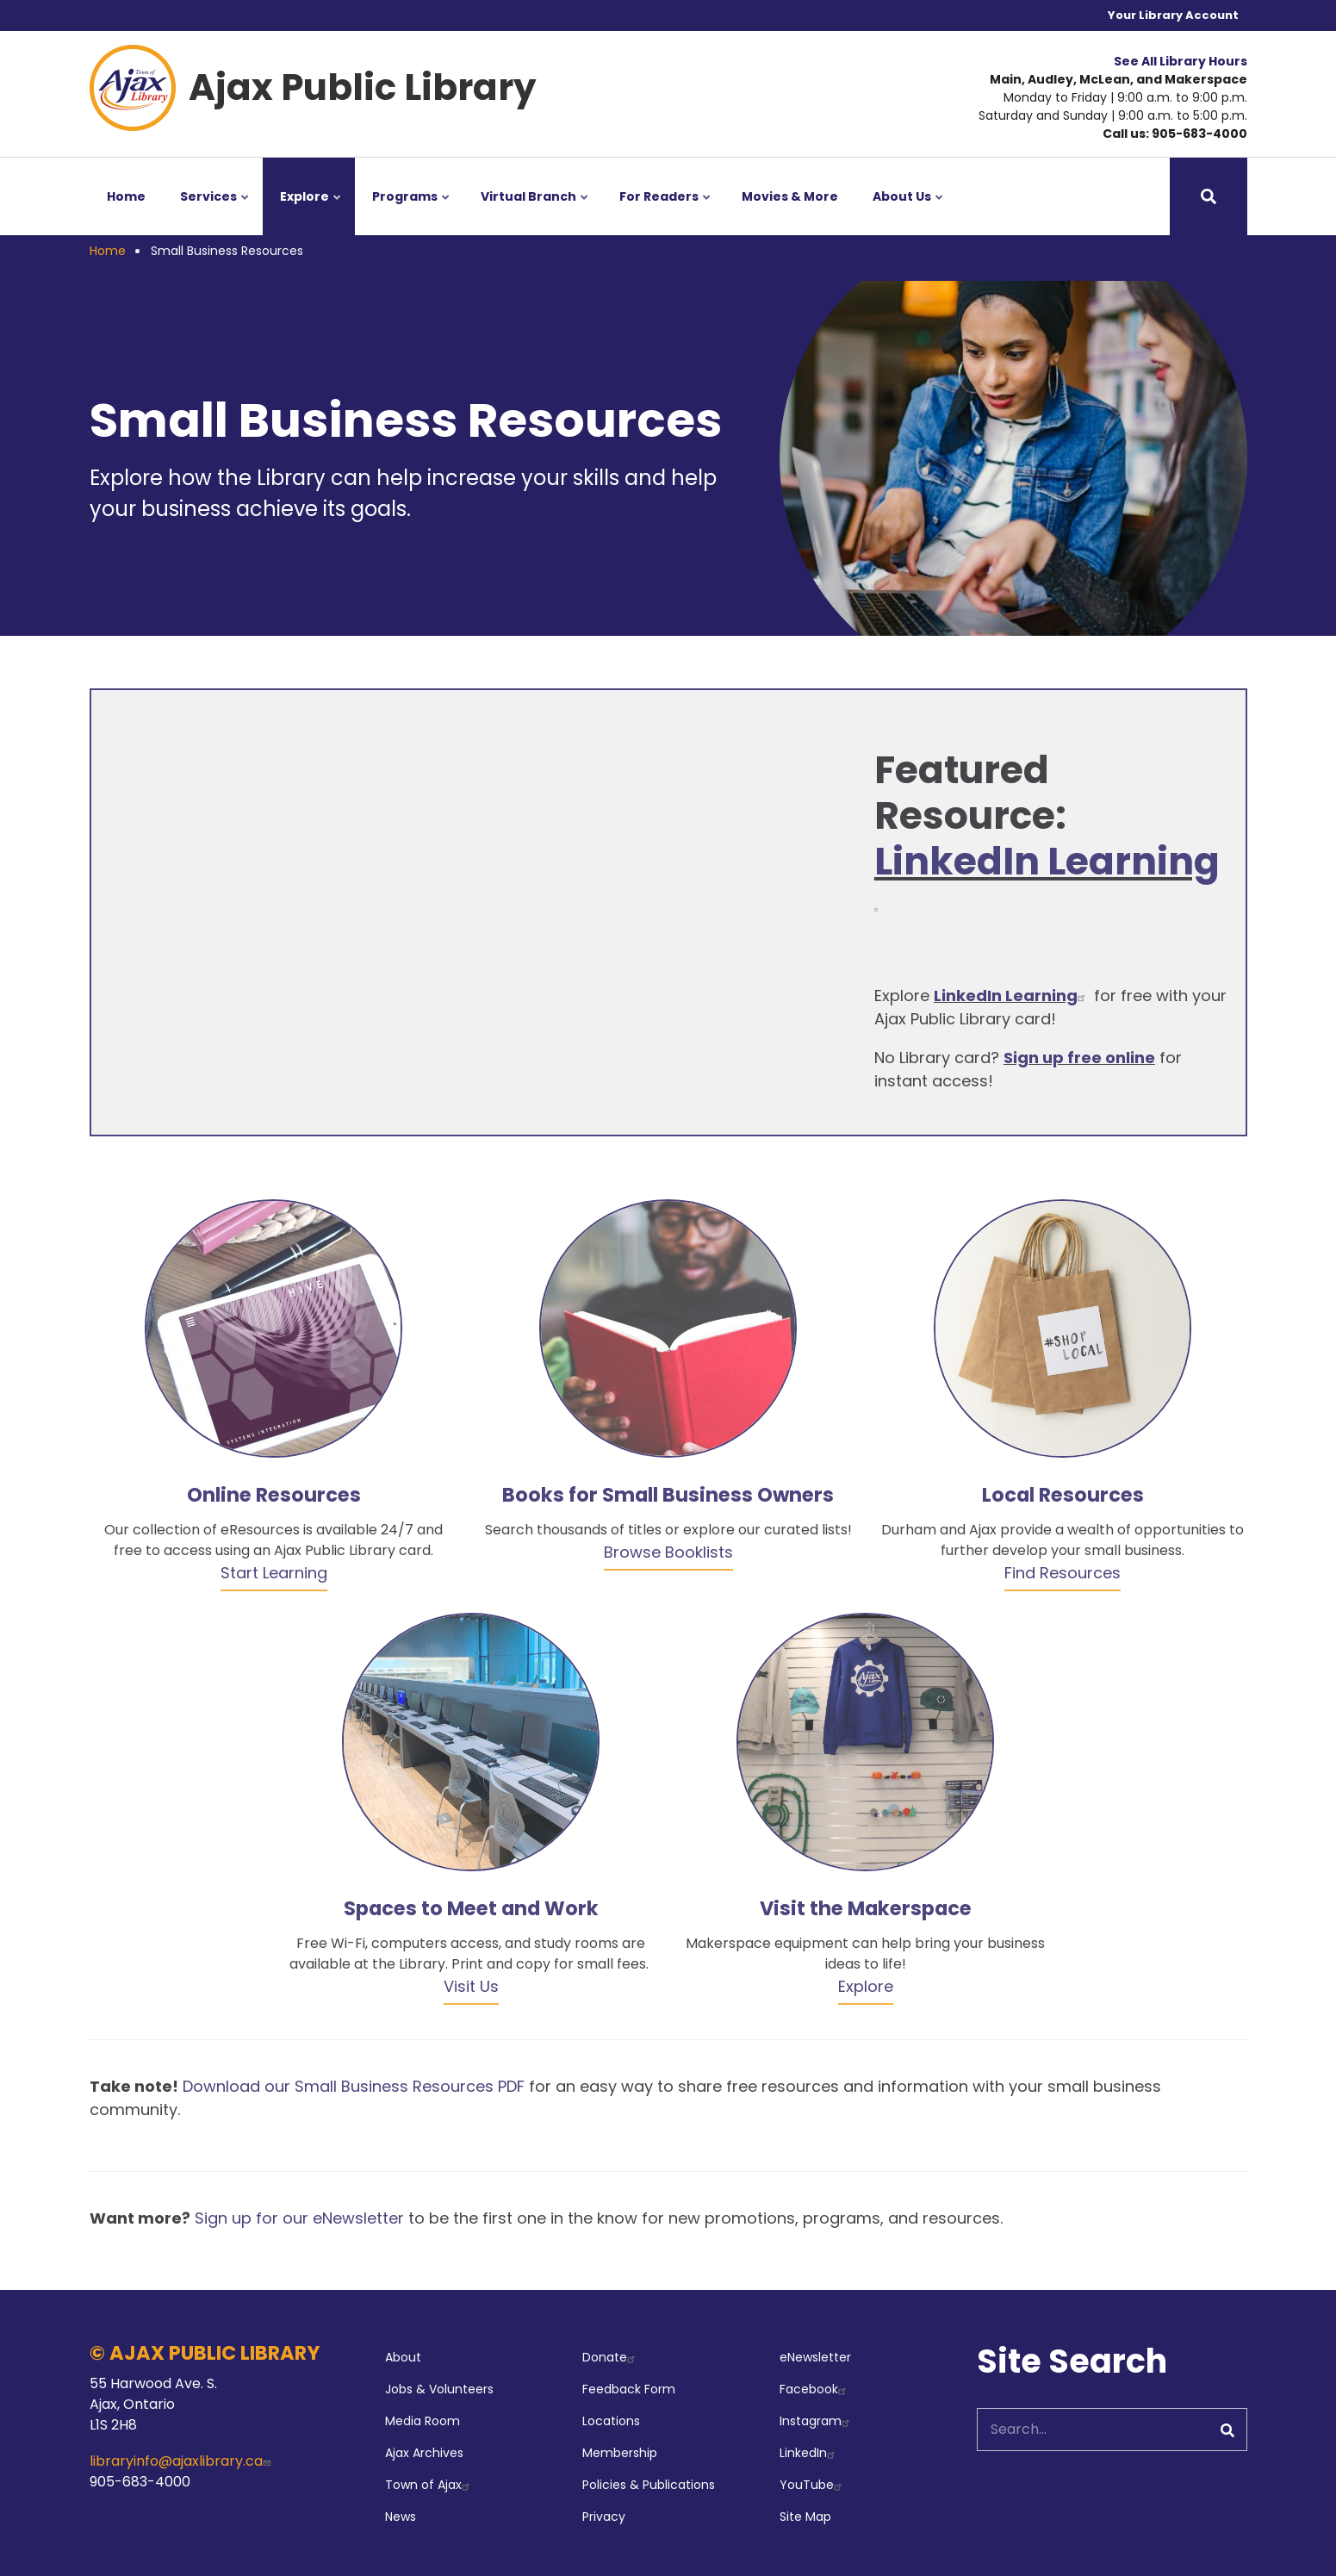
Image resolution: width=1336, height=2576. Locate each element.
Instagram (817, 2421)
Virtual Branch (536, 211)
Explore (312, 211)
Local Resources (1063, 1495)
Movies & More (790, 196)
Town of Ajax (429, 2484)
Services (216, 211)
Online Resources (274, 1495)
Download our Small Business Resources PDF (354, 2086)
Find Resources (1062, 1573)
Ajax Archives (424, 2452)
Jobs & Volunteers (439, 2389)
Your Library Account (1173, 15)
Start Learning (274, 1573)
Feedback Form (628, 2389)
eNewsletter (815, 2357)
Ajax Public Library (363, 87)
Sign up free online (1079, 1057)
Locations (611, 2421)
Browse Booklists (668, 1552)
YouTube (813, 2484)
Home (126, 196)
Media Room (422, 2421)
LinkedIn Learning (1047, 875)
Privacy (603, 2516)
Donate (610, 2357)
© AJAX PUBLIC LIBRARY (205, 2353)
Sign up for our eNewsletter (299, 2218)
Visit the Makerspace (866, 1908)
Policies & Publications (648, 2484)
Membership (619, 2452)
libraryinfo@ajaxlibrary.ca (182, 2461)
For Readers (666, 211)
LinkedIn (809, 2452)
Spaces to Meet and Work (471, 1908)
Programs (412, 211)
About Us (909, 211)
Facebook (815, 2389)
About (403, 2357)
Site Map (805, 2516)
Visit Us (471, 1986)
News (400, 2516)
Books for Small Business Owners (668, 1495)
